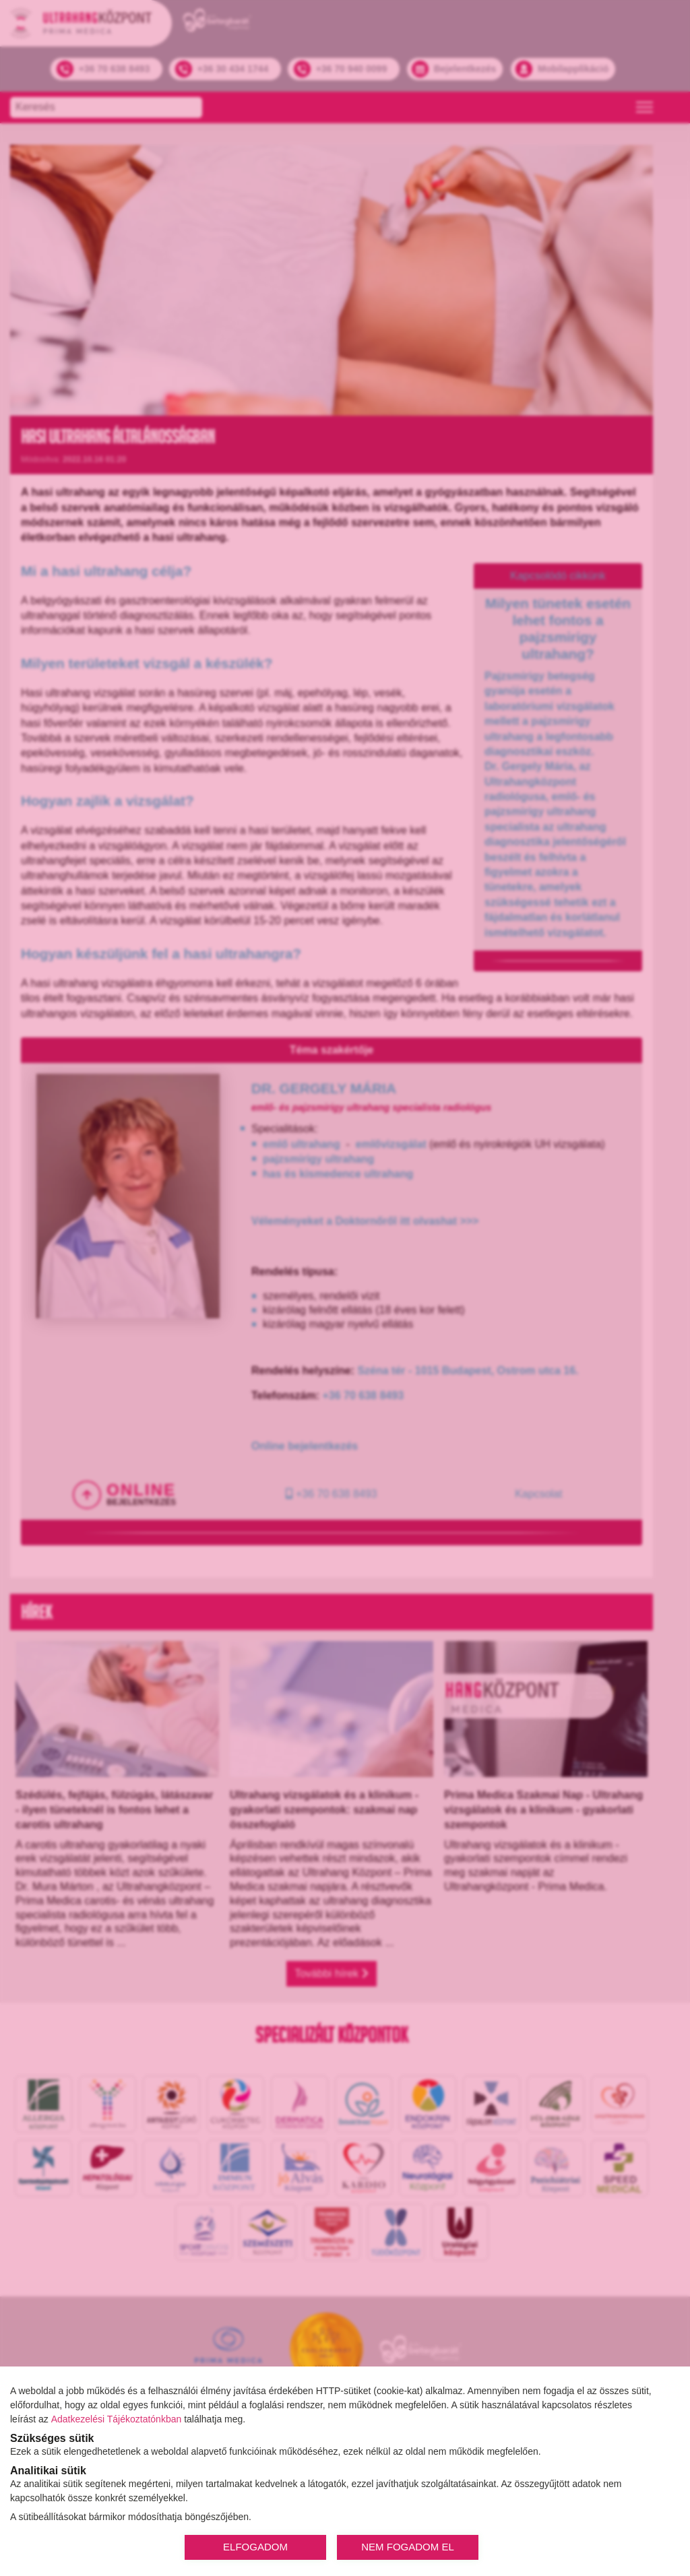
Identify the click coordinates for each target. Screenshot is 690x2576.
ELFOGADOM (255, 2546)
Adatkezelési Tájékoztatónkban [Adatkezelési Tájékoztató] (116, 2419)
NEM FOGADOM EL (407, 2546)
